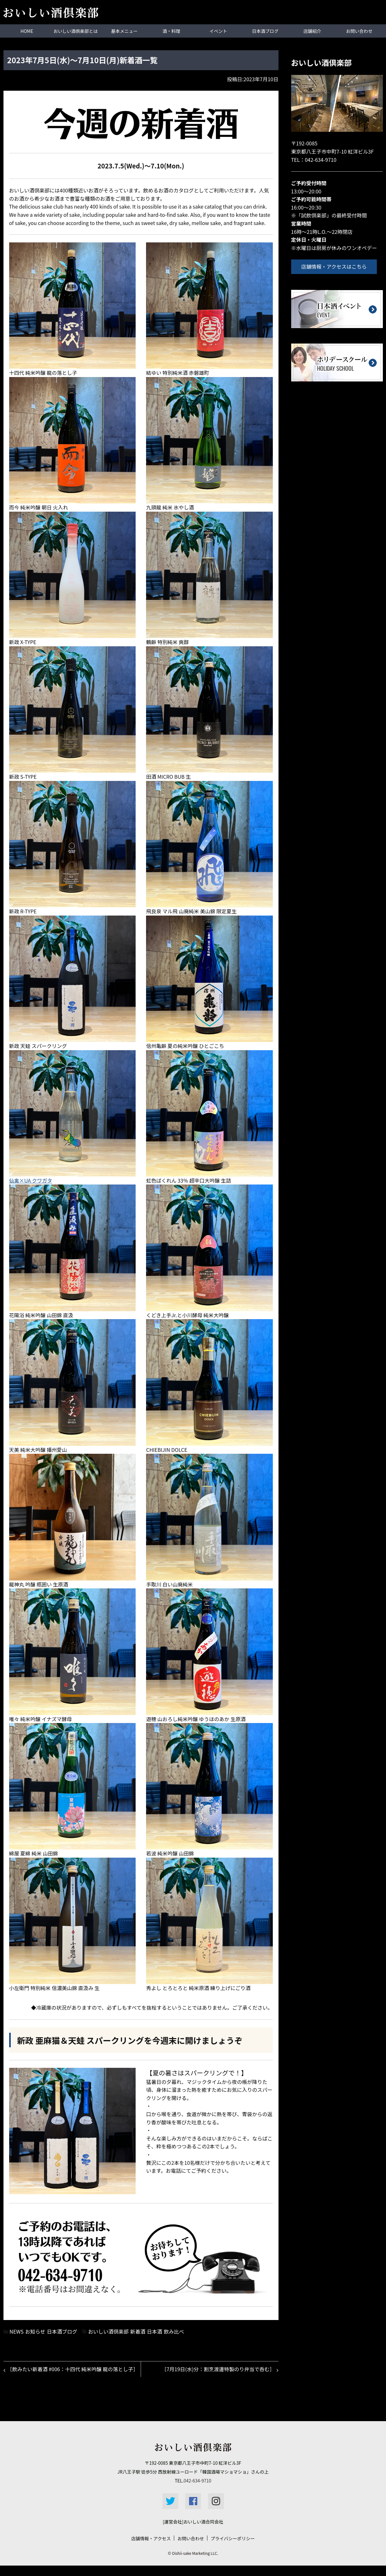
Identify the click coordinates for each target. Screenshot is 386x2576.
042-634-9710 (320, 159)
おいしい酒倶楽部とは (75, 30)
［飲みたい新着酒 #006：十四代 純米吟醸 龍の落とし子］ (69, 2374)
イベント (218, 30)
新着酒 (137, 2331)
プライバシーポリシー (233, 2548)
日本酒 (154, 2331)
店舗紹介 (312, 30)
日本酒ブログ (265, 30)
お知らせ (35, 2331)
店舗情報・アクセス (151, 2548)
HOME (27, 30)
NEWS (16, 2331)
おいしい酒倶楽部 (108, 2331)
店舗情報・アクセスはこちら (336, 266)
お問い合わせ (359, 30)
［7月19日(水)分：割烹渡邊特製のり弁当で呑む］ (216, 2370)
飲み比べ (174, 2331)
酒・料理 (171, 30)
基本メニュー (124, 30)
